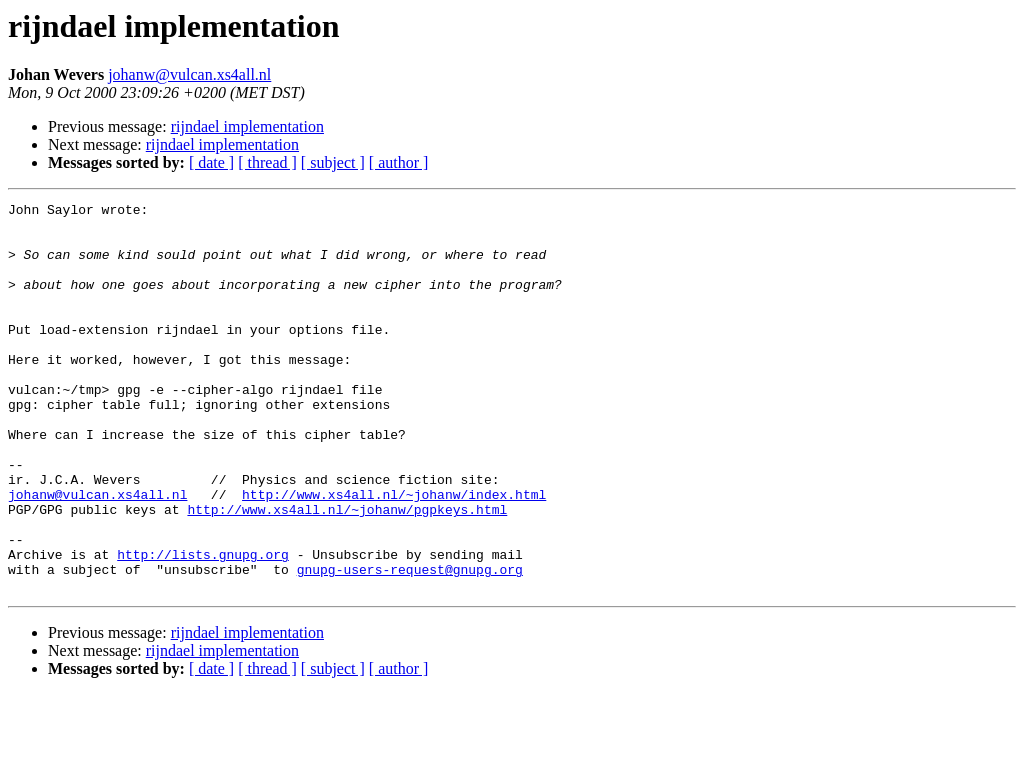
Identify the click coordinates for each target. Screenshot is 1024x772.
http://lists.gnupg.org (203, 626)
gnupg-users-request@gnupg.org (410, 644)
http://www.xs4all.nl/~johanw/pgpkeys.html (347, 572)
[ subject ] (333, 162)
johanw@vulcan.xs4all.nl (189, 74)
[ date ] (211, 162)
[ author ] (399, 162)
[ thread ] (267, 162)
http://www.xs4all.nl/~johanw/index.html (394, 554)
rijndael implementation (247, 126)
